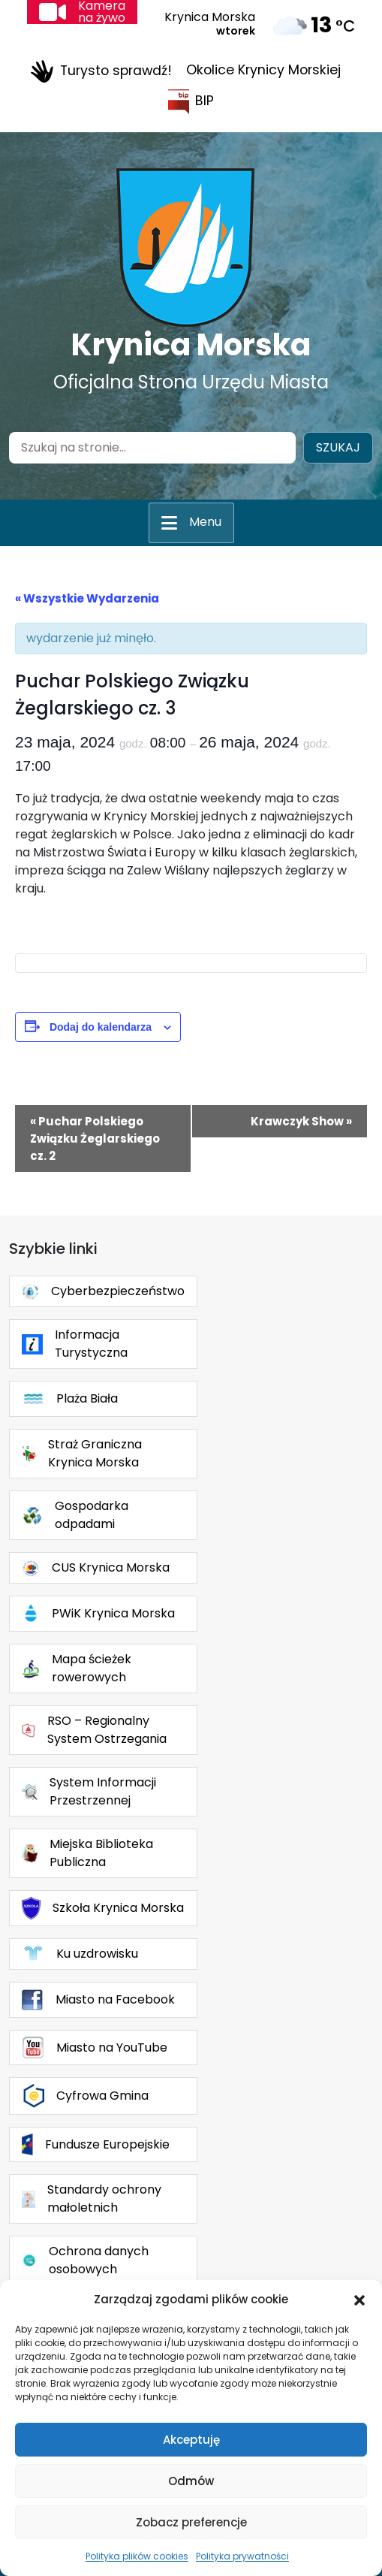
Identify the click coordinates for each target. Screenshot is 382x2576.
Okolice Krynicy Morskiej (263, 70)
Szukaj (338, 447)
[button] (359, 2299)
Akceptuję (191, 2440)
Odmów (191, 2481)
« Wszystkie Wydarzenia (87, 598)
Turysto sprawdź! (101, 71)
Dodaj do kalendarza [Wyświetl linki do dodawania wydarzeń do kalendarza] (101, 1027)
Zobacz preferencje (191, 2522)
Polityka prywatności (242, 2556)
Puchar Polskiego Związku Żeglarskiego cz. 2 (95, 1138)
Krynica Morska (191, 345)
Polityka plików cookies (137, 2556)
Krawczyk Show (301, 1121)
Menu (205, 521)
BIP (191, 101)
